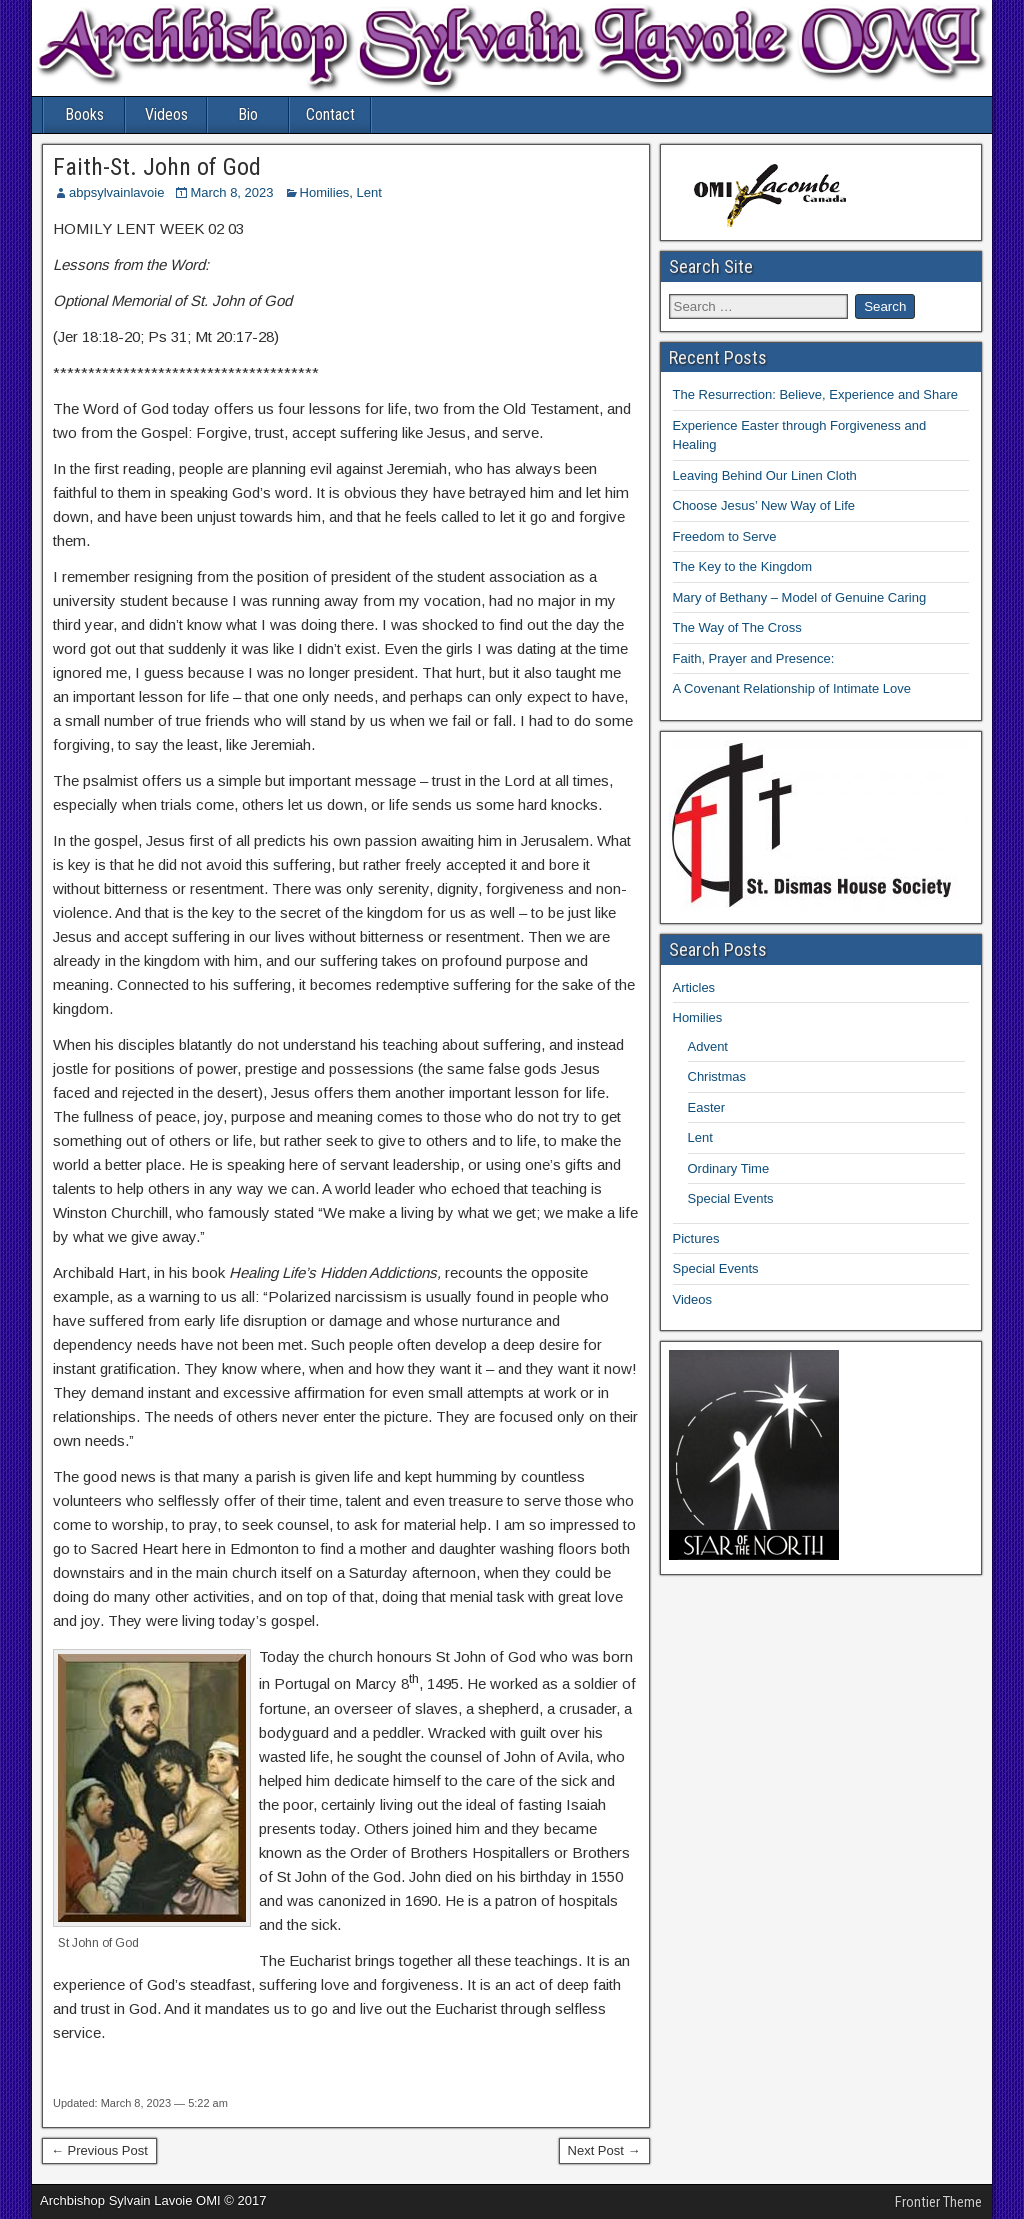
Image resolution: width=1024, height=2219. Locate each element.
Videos (166, 114)
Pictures (696, 1238)
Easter (707, 1107)
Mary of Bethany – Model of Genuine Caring (800, 597)
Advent (708, 1046)
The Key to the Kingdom (742, 566)
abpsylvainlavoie (116, 192)
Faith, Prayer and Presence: (754, 658)
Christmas (717, 1076)
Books (84, 114)
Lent (369, 192)
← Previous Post (99, 2150)
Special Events (731, 1198)
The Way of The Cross (737, 627)
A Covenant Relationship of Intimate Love (792, 688)
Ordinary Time (729, 1168)
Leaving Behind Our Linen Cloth (765, 475)
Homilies (325, 192)
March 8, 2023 (231, 192)
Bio (248, 114)
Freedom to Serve (725, 536)
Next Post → (604, 2150)
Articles (694, 987)
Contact (330, 114)
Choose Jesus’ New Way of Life (764, 505)
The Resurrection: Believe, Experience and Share (815, 394)
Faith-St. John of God (157, 167)
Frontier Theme (938, 2202)
